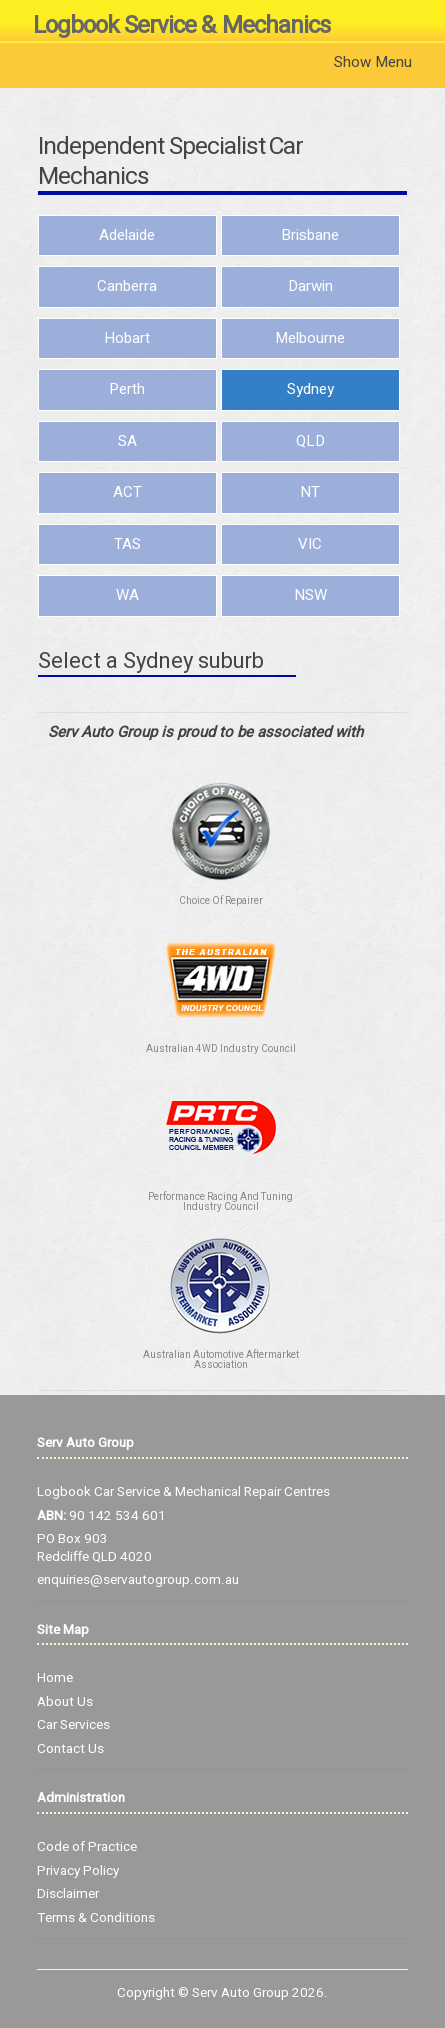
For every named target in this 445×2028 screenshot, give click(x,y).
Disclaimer (68, 1894)
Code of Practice (87, 1847)
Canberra (127, 286)
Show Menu (373, 62)
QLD (310, 441)
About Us (65, 1702)
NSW (310, 595)
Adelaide (127, 235)
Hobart (127, 338)
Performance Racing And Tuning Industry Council (220, 1202)
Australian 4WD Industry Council (221, 1049)
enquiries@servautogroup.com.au (138, 1580)
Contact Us (70, 1749)
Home (55, 1678)
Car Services (73, 1725)
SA (127, 441)
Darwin (310, 286)
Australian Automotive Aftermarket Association (221, 1360)
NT (310, 492)
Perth (127, 389)
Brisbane (310, 235)
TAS (127, 544)
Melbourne (310, 338)
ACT (127, 492)
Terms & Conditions (96, 1918)
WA (127, 595)
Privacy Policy (78, 1871)
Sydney (310, 389)
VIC (310, 544)
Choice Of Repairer (221, 901)
